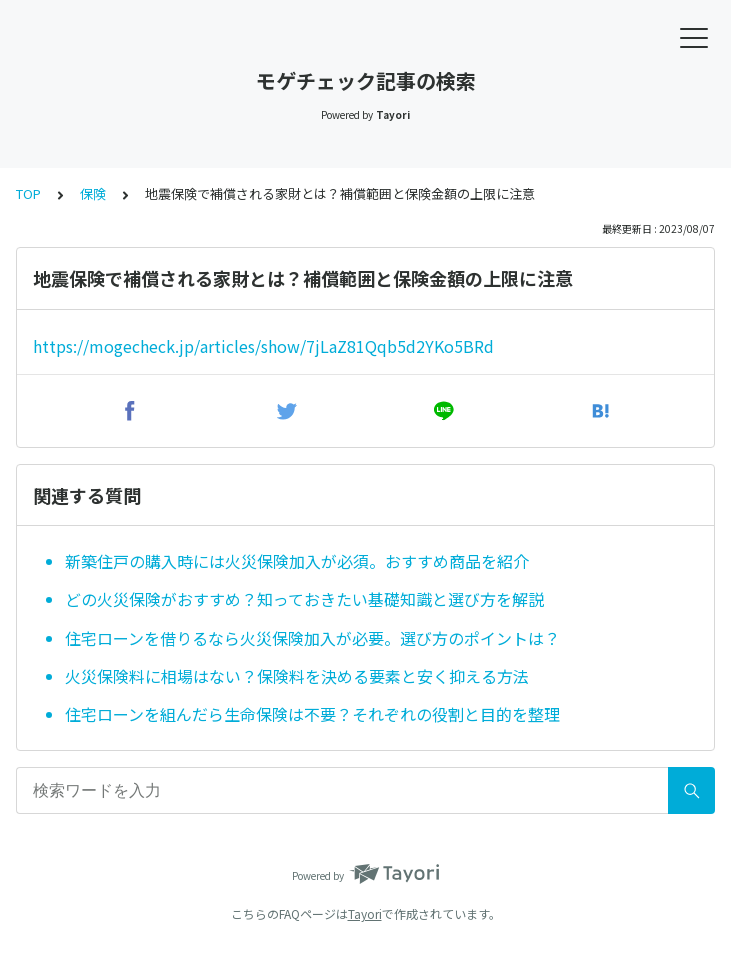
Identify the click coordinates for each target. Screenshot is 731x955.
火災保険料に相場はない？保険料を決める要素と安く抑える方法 (297, 676)
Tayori (365, 913)
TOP (28, 193)
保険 (93, 193)
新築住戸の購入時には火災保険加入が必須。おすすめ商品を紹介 (297, 561)
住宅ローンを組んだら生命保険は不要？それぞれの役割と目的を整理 (312, 714)
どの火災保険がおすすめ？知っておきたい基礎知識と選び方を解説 (304, 599)
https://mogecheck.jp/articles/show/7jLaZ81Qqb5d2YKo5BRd (263, 346)
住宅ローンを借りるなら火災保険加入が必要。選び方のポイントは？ (312, 638)
